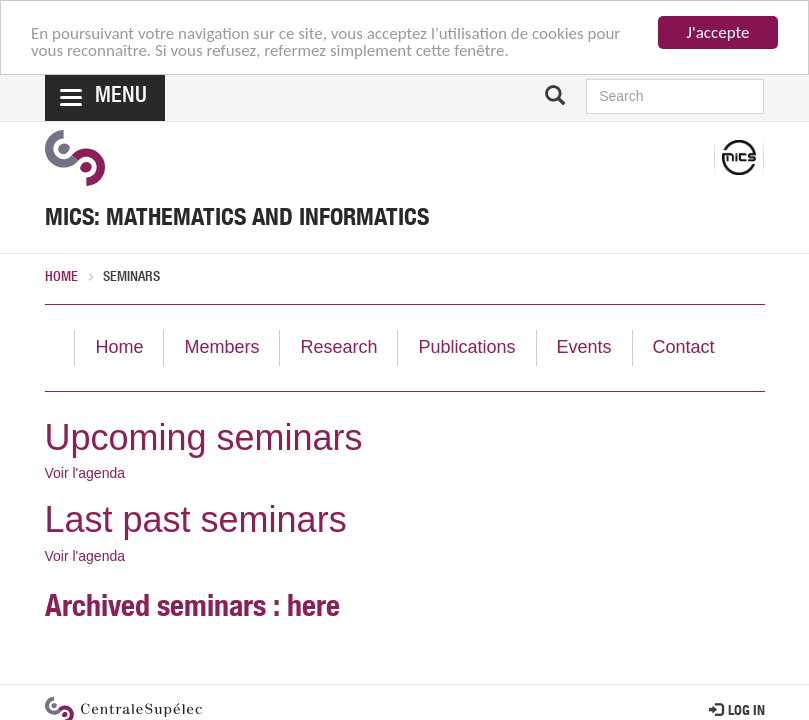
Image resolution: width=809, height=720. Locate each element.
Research (338, 347)
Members (221, 347)
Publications (466, 347)
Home (61, 278)
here (313, 610)
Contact (684, 347)
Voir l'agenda (85, 473)
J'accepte (718, 32)
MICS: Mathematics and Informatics (237, 220)
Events (584, 347)
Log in (737, 712)
